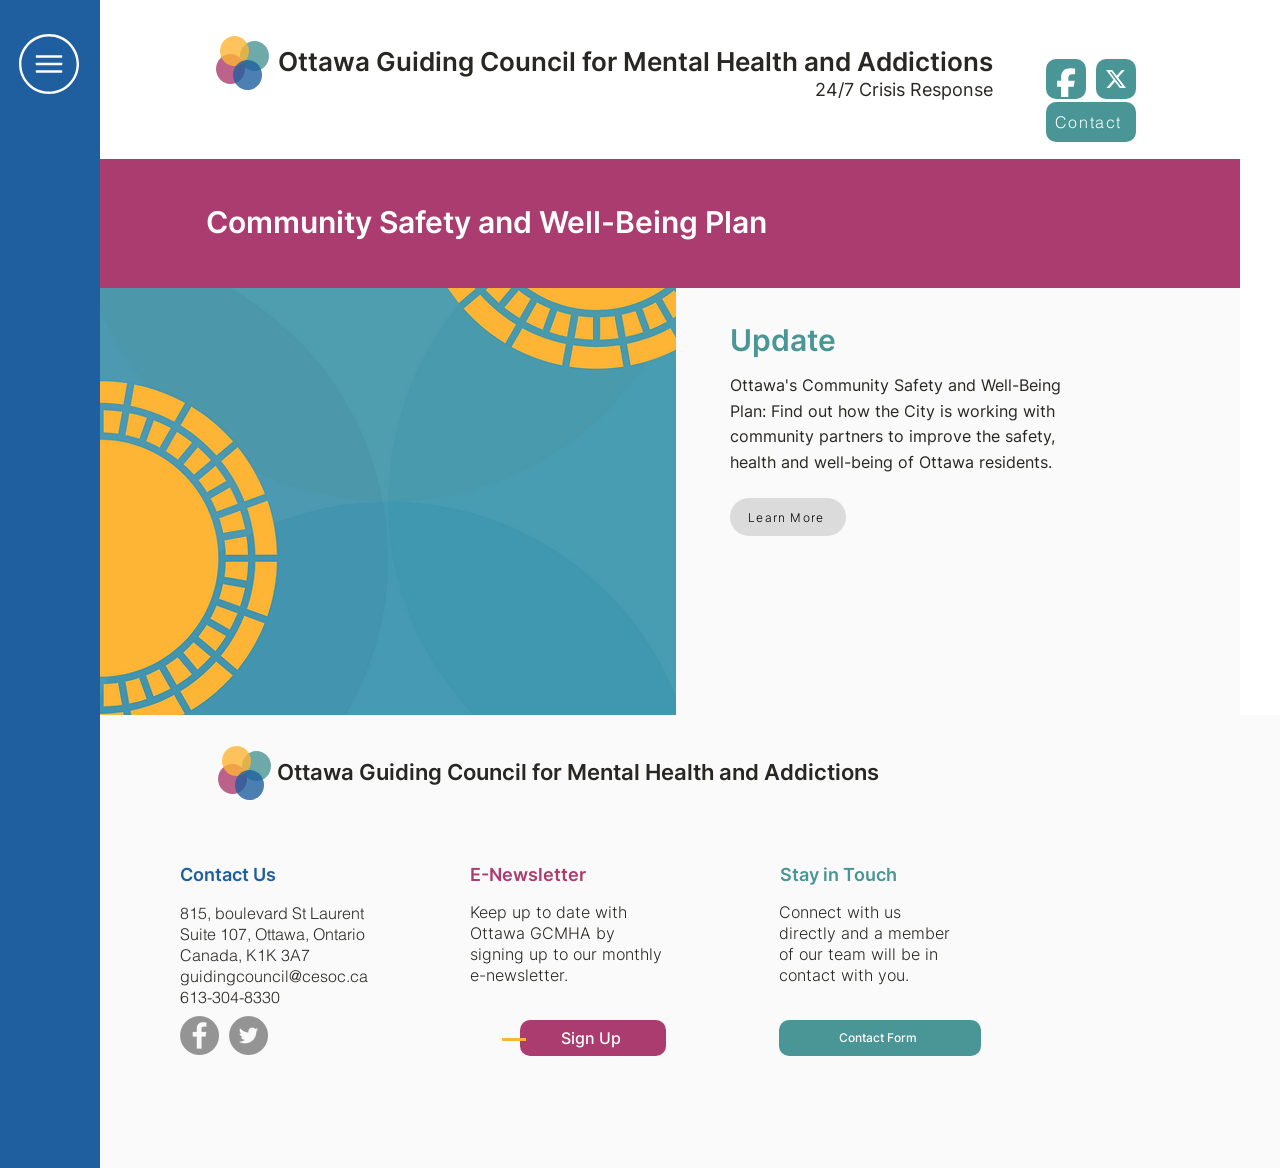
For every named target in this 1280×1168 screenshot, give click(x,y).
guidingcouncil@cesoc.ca (274, 976)
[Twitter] (248, 1035)
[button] (49, 64)
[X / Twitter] (1116, 79)
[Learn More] (788, 517)
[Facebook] (1066, 79)
